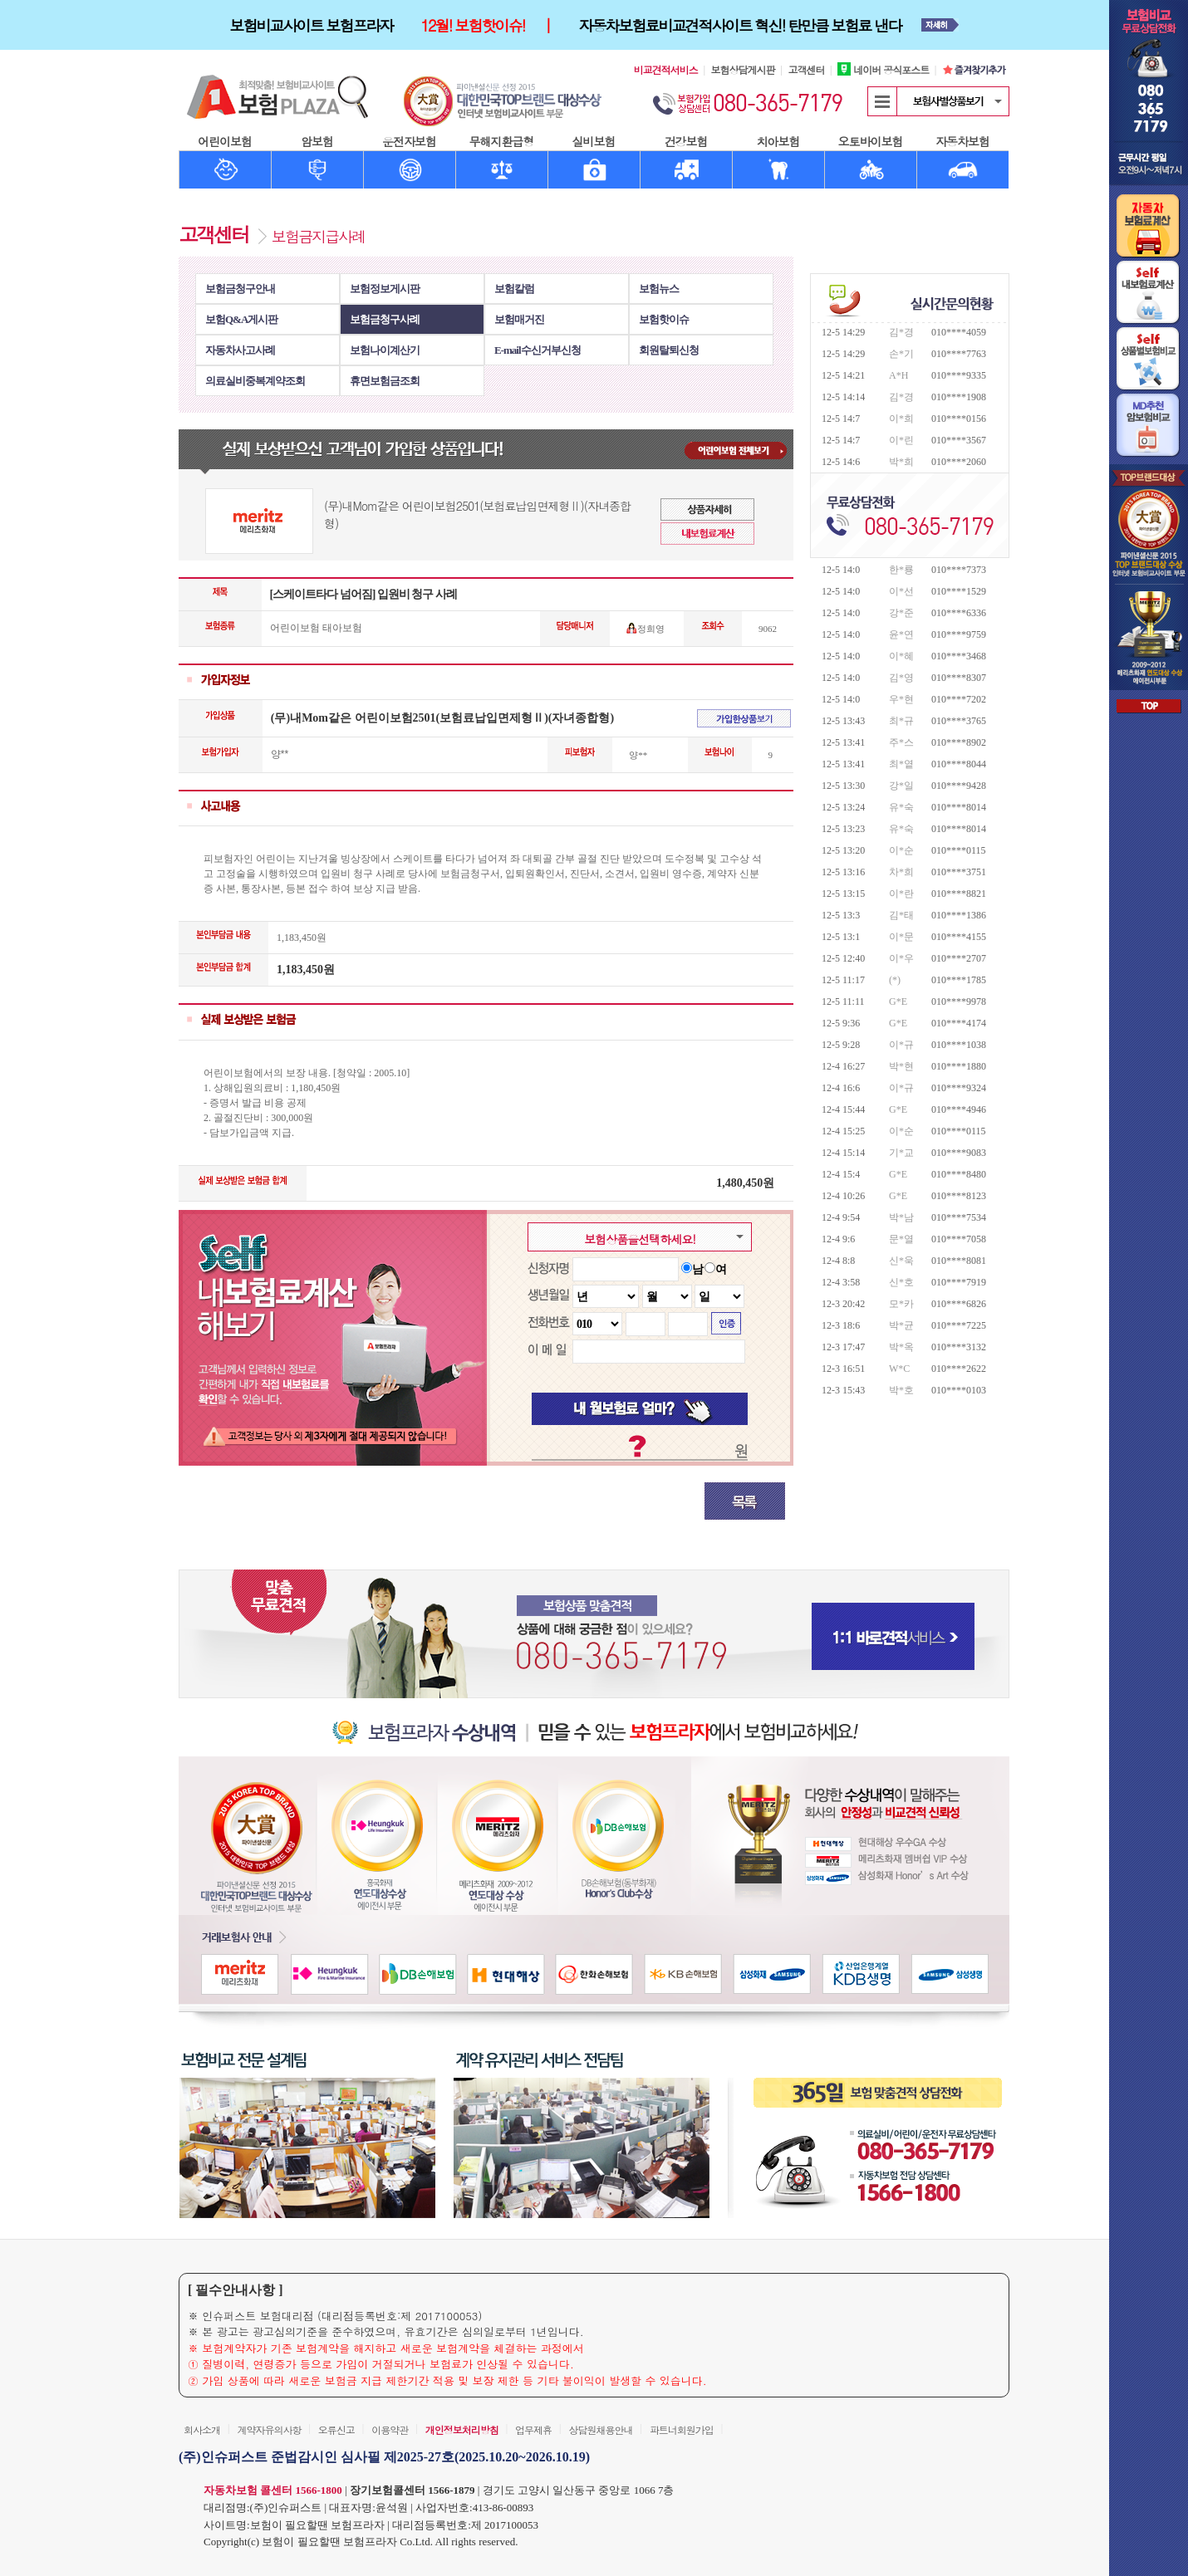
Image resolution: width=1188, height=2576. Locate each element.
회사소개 (202, 2429)
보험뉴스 (659, 288)
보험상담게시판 (743, 69)
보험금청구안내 (240, 288)
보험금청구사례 (385, 319)
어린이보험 (225, 141)
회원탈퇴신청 (669, 350)
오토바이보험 (870, 141)
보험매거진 (519, 319)
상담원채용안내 (600, 2429)
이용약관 (389, 2429)
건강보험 (686, 141)
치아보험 (778, 141)
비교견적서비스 (666, 69)
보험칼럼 (514, 288)
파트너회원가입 (682, 2429)
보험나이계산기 (385, 350)
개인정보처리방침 (461, 2429)
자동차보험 (962, 141)
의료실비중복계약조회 (255, 381)
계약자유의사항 (269, 2429)
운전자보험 (409, 141)
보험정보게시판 (385, 288)
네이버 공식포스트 (883, 69)
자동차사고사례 (240, 350)
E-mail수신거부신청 (537, 350)
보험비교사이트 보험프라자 (310, 25)
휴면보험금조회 (385, 381)
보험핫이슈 (664, 319)
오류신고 (336, 2429)
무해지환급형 (501, 141)
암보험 (317, 141)
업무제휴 (533, 2429)
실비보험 (594, 141)
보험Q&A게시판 (241, 319)
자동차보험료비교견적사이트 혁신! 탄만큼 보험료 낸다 (740, 25)
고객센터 (806, 69)
